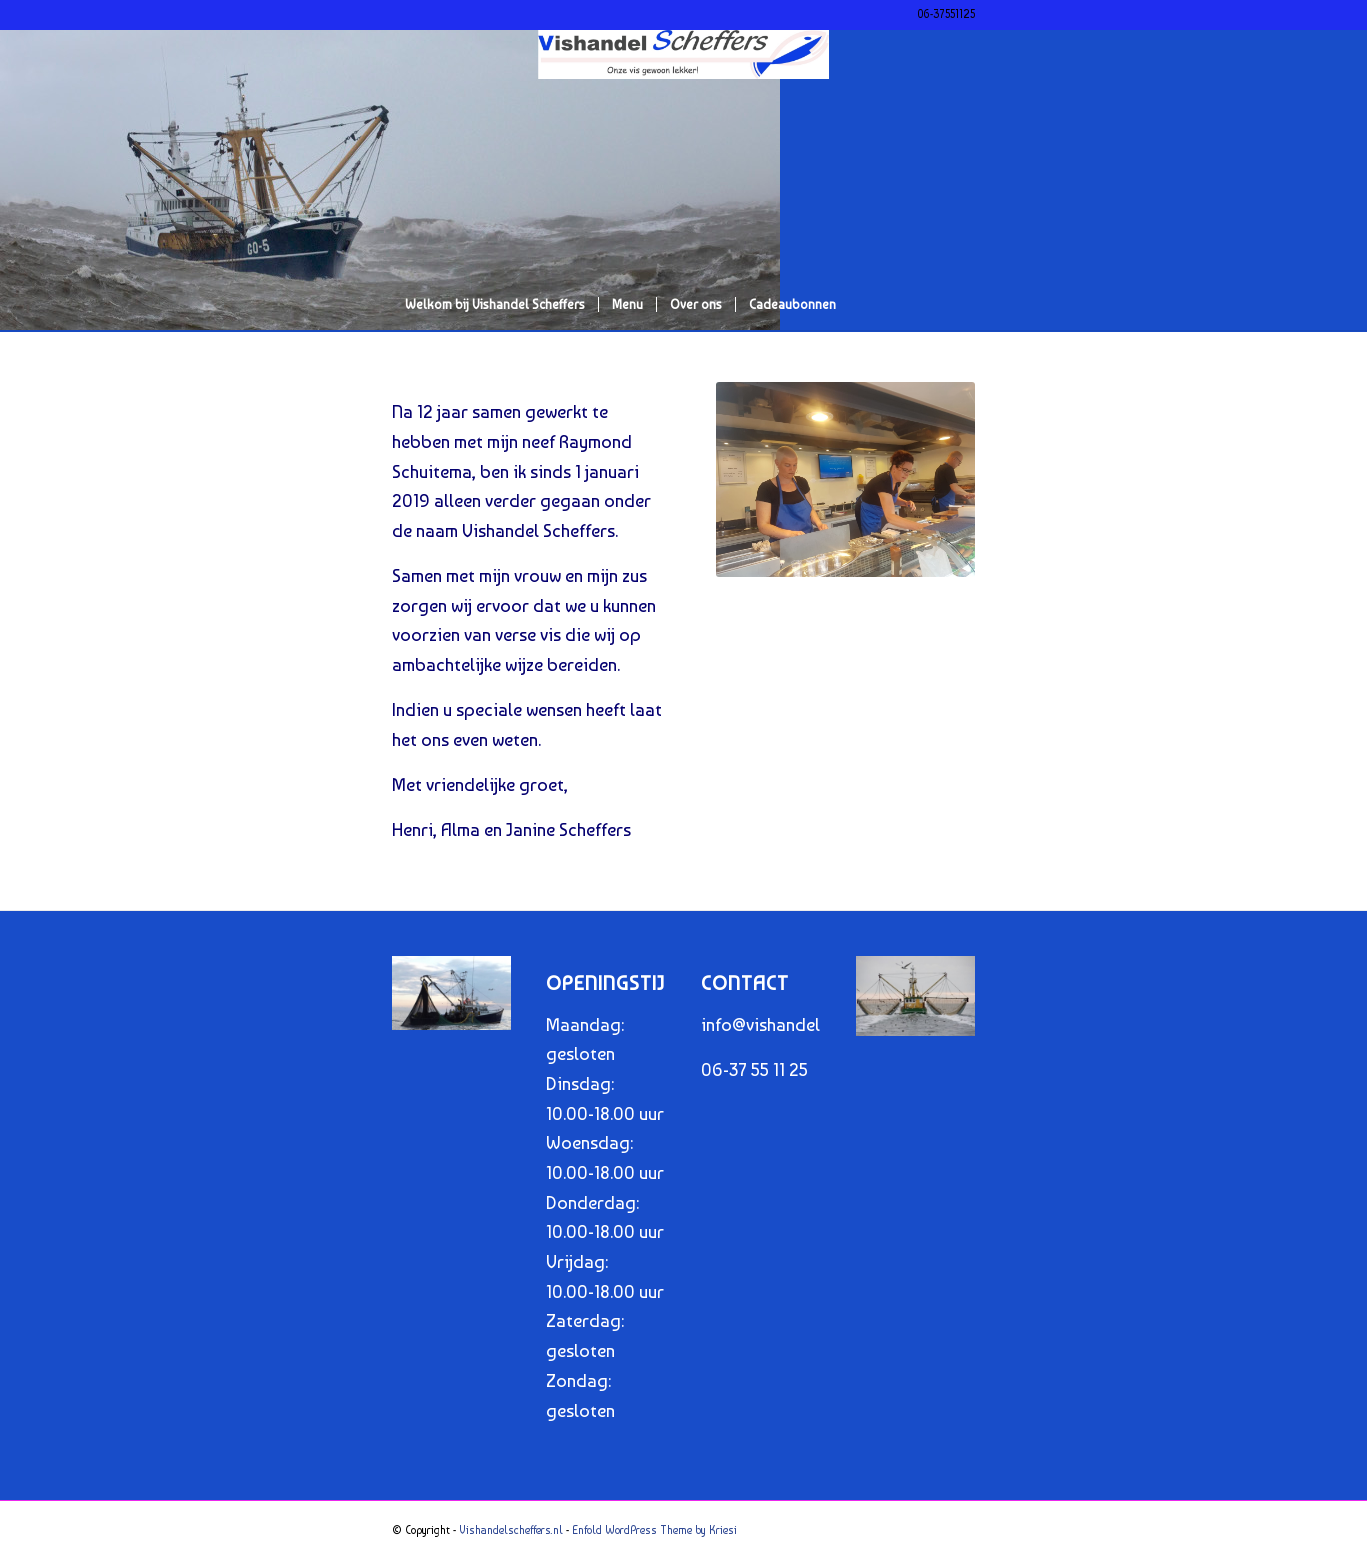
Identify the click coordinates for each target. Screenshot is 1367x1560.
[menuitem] (495, 305)
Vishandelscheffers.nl (511, 1530)
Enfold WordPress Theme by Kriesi (654, 1530)
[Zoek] (962, 355)
